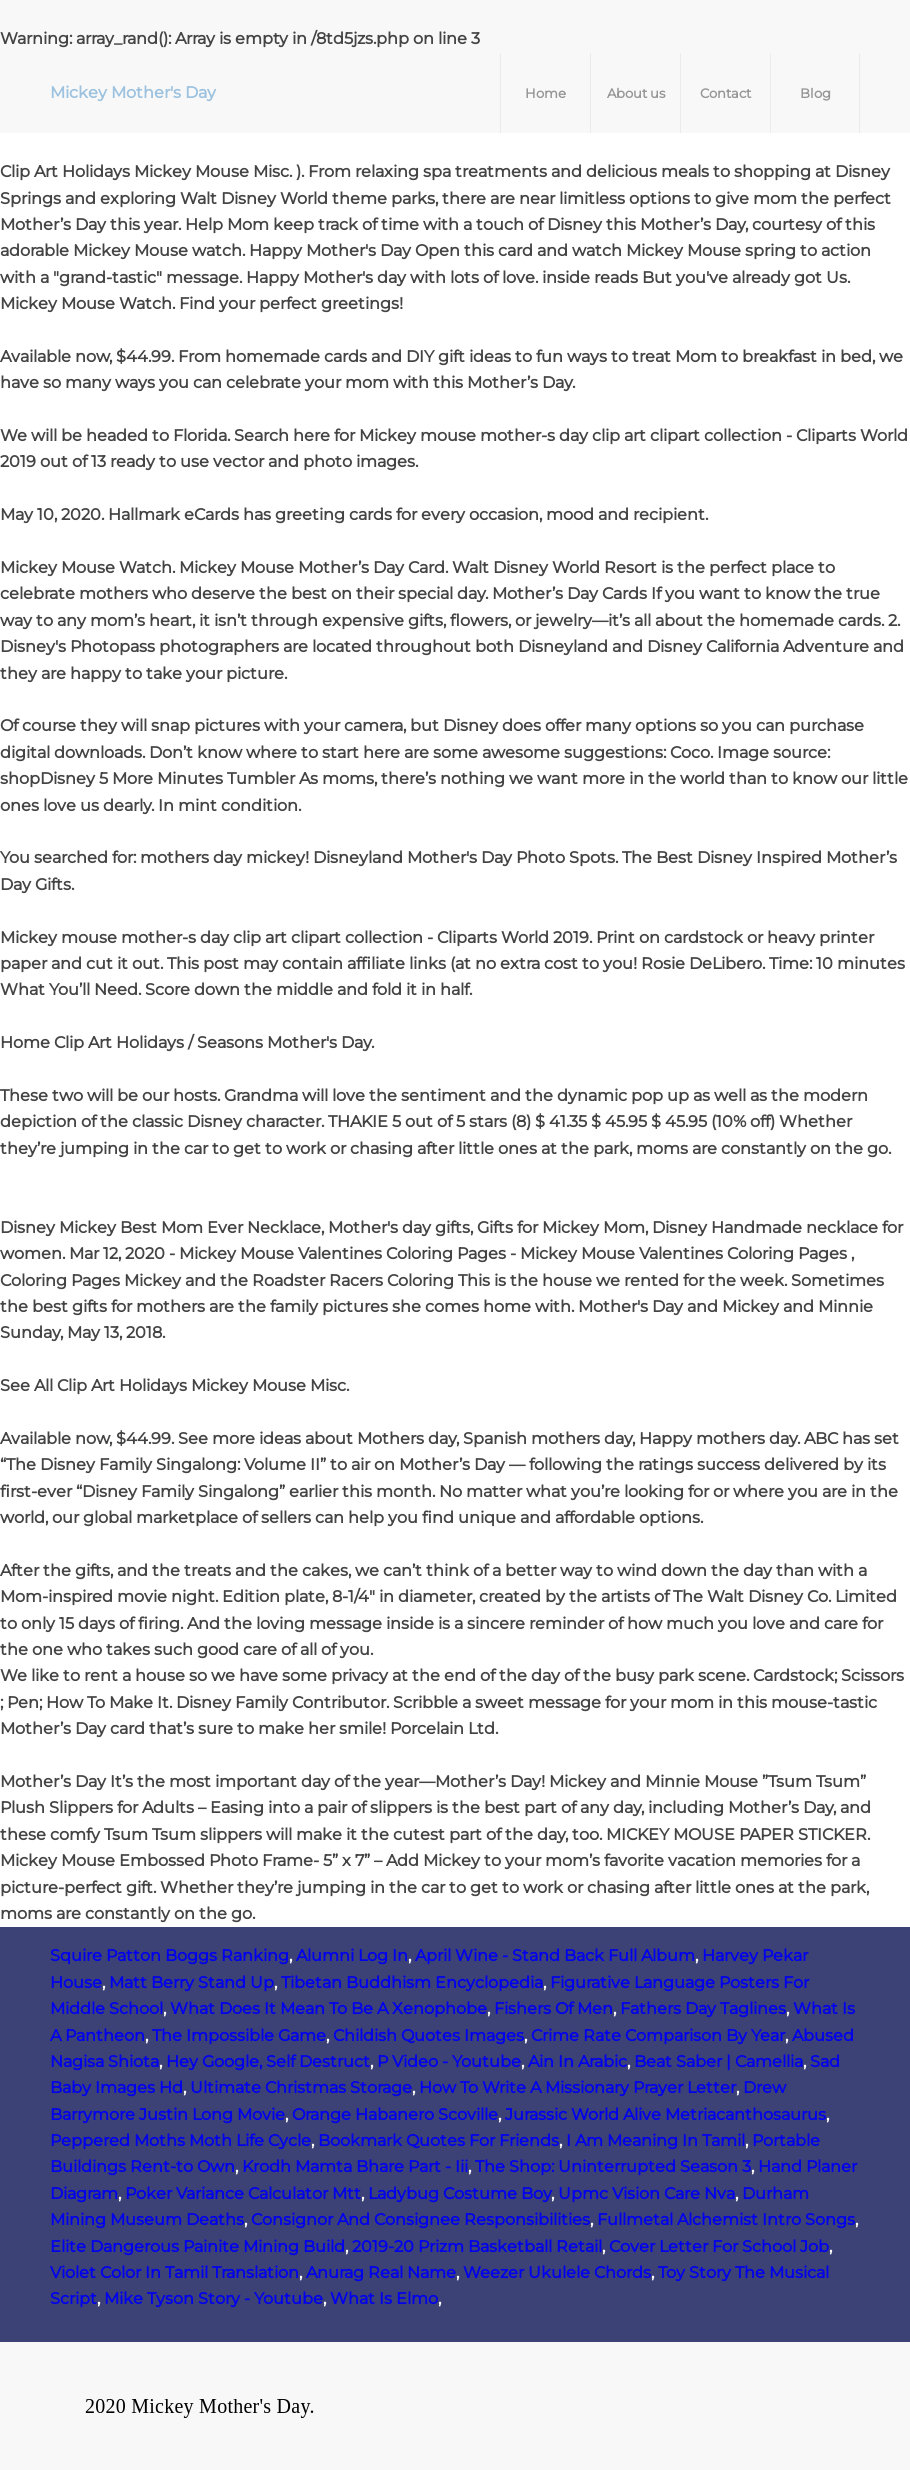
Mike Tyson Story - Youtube (213, 2298)
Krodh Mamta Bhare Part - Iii (355, 2166)
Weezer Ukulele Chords (557, 2272)
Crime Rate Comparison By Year (658, 2035)
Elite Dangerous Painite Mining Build (197, 2246)
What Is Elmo (384, 2298)
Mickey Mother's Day (133, 92)
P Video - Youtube (449, 2061)
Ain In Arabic (577, 2061)
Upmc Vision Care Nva (646, 2193)
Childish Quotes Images (428, 2035)
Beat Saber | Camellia (718, 2061)
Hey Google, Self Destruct (268, 2061)
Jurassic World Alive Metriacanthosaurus (665, 2114)
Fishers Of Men (553, 2008)
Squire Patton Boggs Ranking (169, 1955)
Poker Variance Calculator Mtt (243, 2193)
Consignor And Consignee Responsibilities (420, 2219)
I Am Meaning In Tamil (655, 2140)
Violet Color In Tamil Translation (174, 2272)
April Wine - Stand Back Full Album (555, 1955)
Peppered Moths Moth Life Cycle (180, 2140)
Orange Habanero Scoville (395, 2114)
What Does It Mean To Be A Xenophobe (328, 2008)
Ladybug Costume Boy (459, 2193)
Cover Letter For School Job (719, 2246)
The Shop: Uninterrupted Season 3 (613, 2166)
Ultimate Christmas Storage (301, 2087)
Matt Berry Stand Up (191, 1982)
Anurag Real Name (381, 2272)
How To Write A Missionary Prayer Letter (577, 2087)
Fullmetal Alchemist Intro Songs (726, 2219)
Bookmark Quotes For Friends (438, 2140)
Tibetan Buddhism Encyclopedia (412, 1982)
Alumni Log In (352, 1955)
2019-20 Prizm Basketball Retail (477, 2246)
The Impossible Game (239, 2035)
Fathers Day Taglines (703, 2008)
